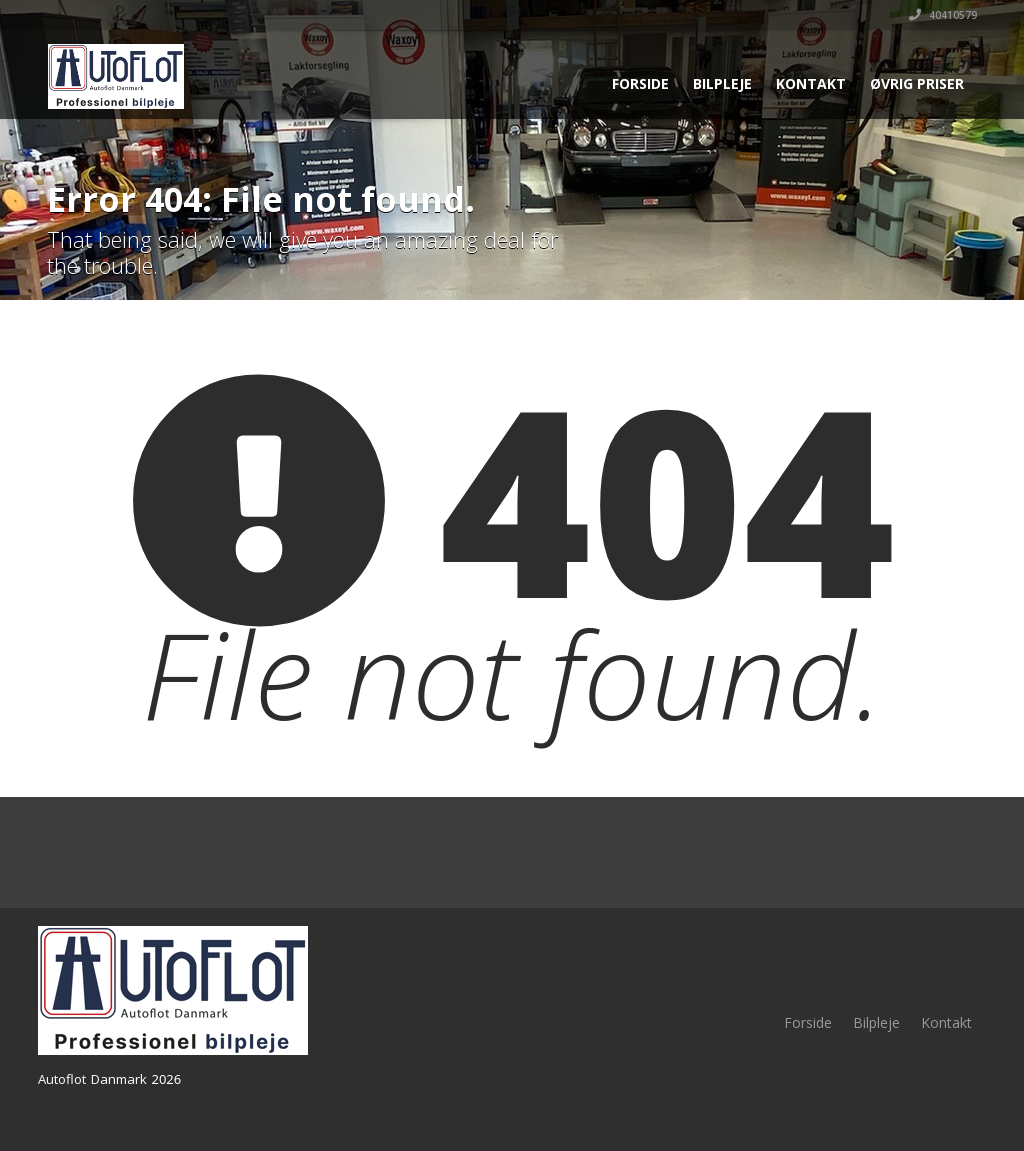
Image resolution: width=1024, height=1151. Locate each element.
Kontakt (811, 83)
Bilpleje (722, 83)
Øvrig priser (917, 83)
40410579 (943, 15)
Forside (640, 83)
